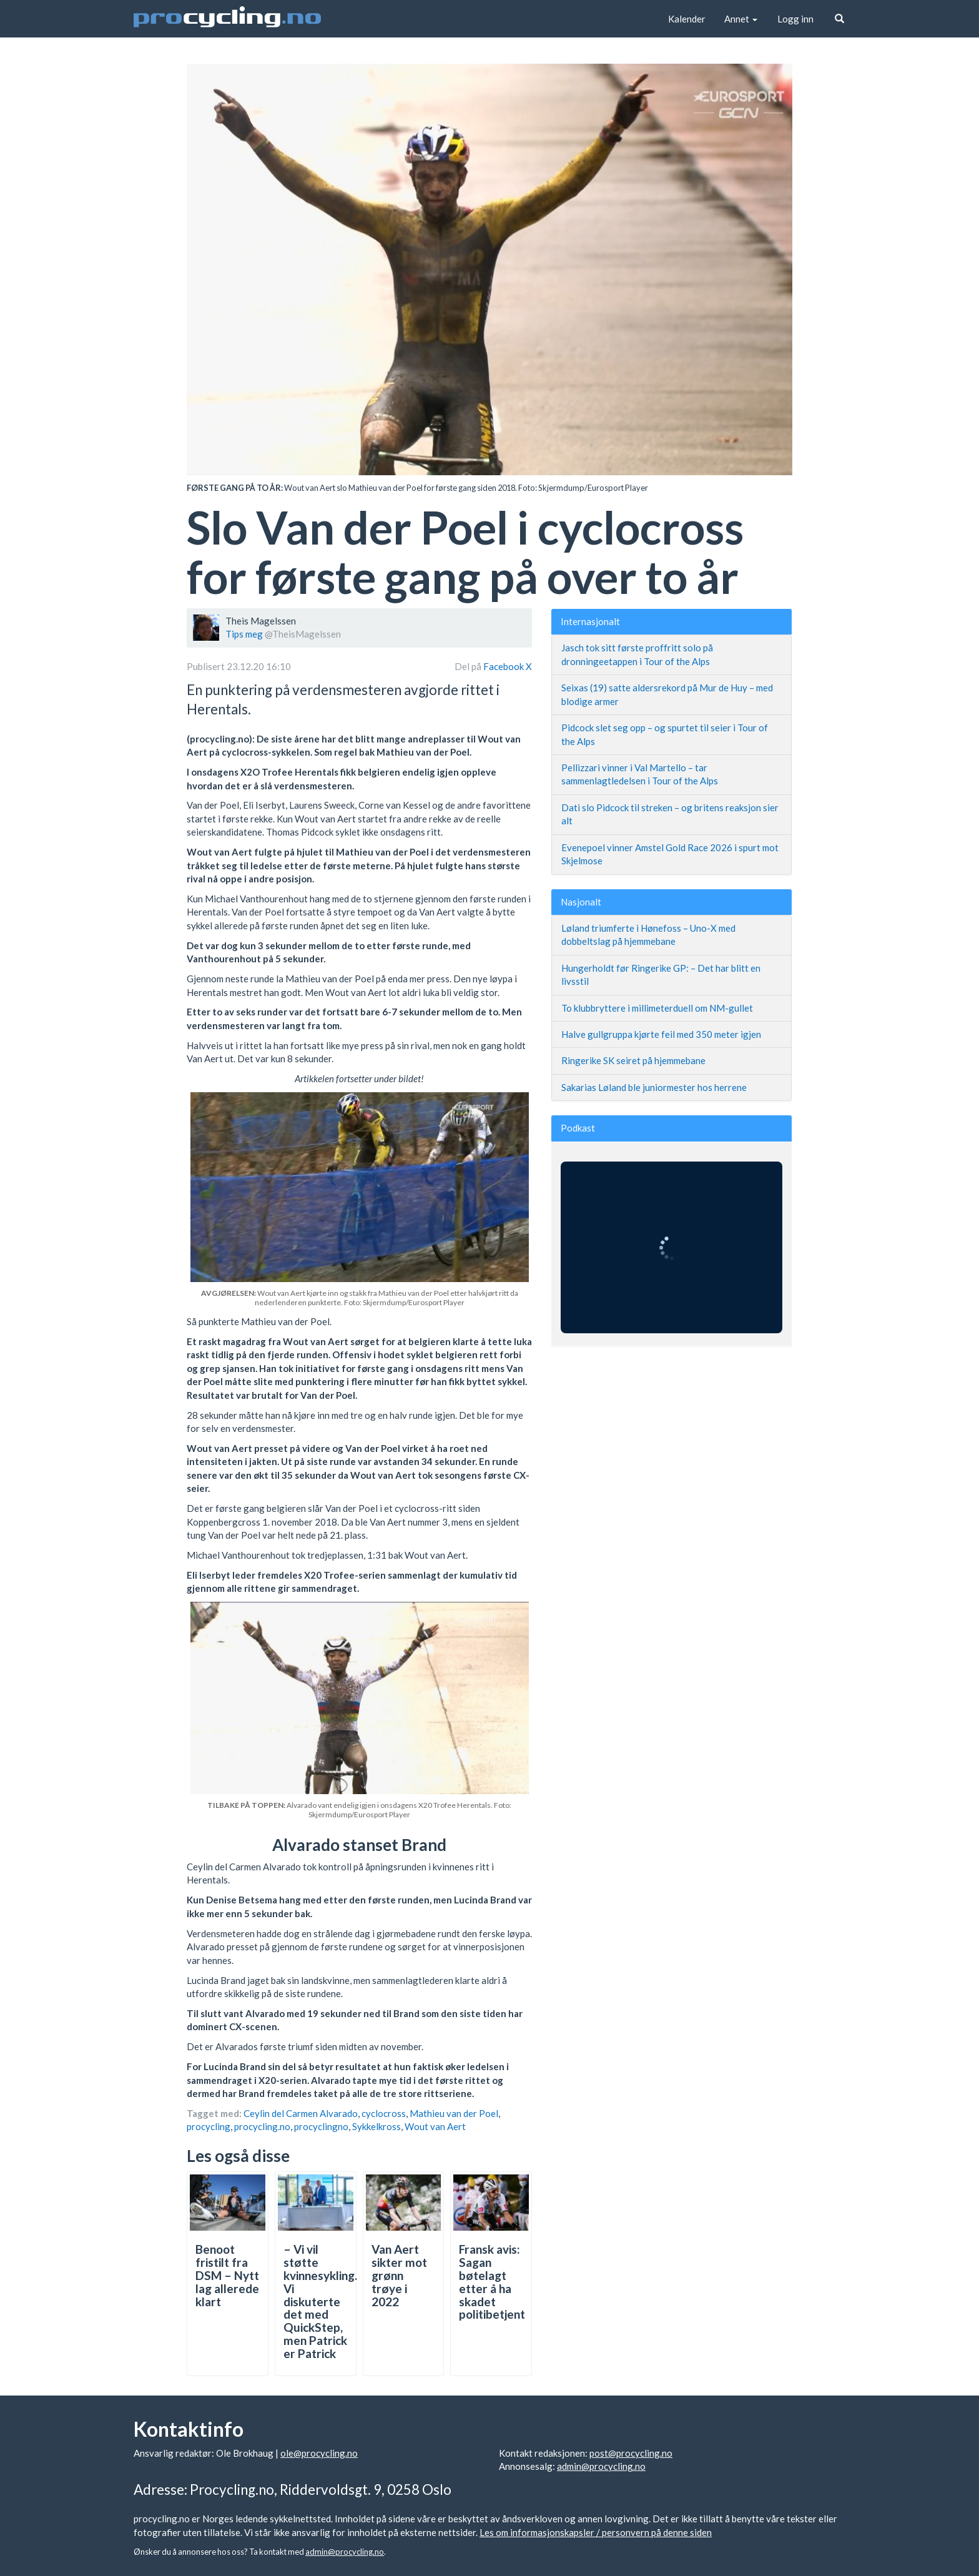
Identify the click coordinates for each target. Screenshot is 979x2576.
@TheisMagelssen (303, 633)
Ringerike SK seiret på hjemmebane (633, 1060)
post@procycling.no (630, 2453)
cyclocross (384, 2113)
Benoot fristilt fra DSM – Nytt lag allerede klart (227, 2275)
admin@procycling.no (601, 2466)
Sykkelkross (376, 2126)
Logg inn (795, 18)
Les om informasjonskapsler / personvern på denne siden (596, 2532)
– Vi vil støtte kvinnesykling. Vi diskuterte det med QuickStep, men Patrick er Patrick (320, 2301)
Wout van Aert (435, 2126)
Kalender (687, 18)
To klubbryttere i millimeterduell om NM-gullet (657, 1008)
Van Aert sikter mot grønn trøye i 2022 (399, 2275)
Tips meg (244, 633)
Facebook (504, 666)
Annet (740, 18)
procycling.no (262, 2126)
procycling (208, 2126)
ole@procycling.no (319, 2453)
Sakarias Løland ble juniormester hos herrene (654, 1087)
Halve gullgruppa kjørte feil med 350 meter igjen (661, 1034)
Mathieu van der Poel (454, 2113)
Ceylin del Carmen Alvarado (301, 2113)
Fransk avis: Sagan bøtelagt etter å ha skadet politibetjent (492, 2281)
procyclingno (321, 2126)
